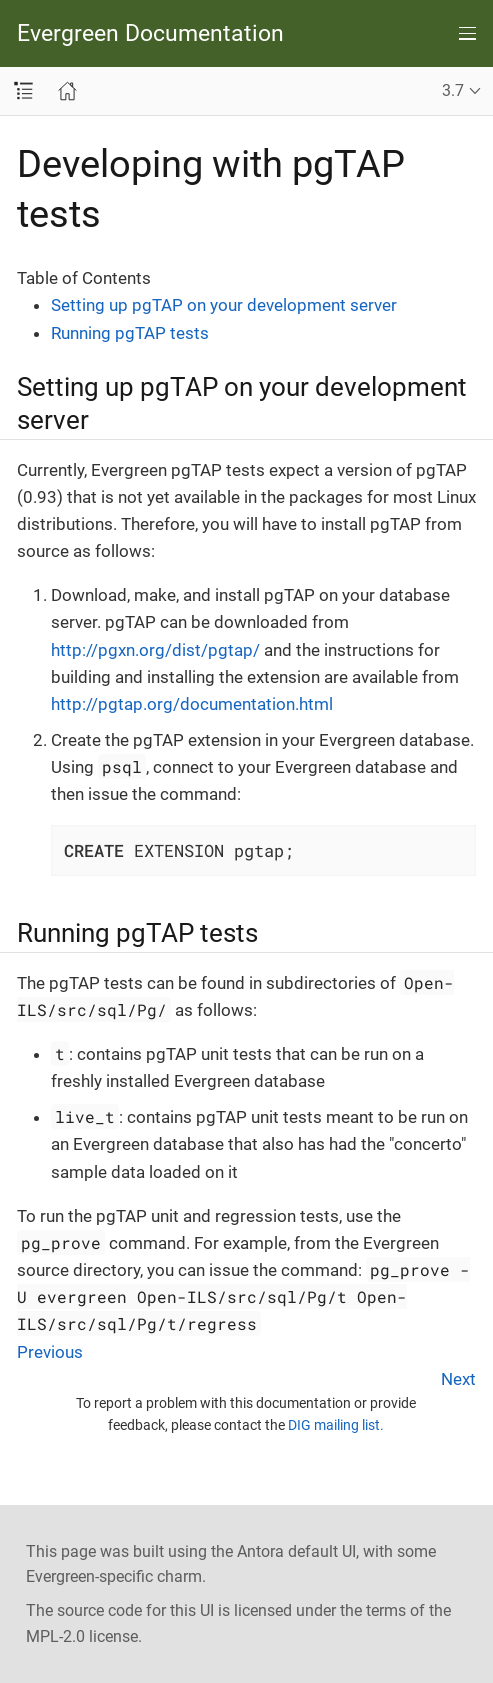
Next (458, 1379)
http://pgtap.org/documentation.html (192, 704)
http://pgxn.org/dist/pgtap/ (155, 650)
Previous (50, 1352)
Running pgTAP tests (130, 333)
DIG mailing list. (336, 1425)
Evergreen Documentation (150, 33)
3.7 (453, 90)
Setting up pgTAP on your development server (224, 305)
